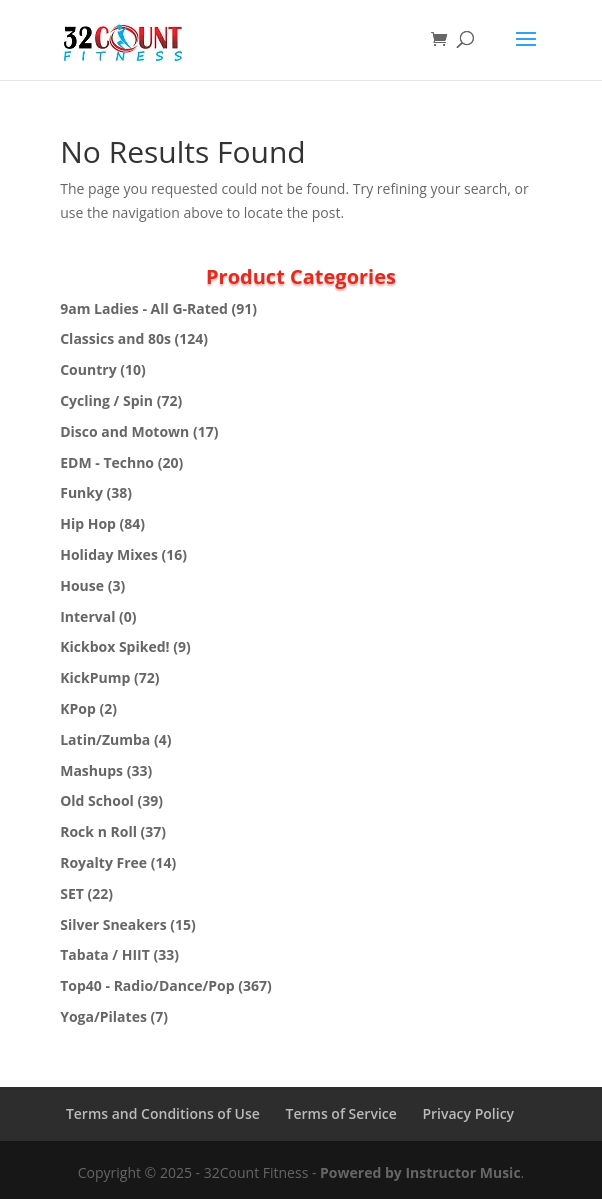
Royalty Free (103, 862)
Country (88, 369)
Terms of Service (341, 1113)
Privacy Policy (468, 1113)
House (82, 585)
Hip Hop (88, 523)
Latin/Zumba (105, 739)
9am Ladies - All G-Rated (144, 308)
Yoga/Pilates (103, 1016)
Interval (87, 616)
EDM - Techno (107, 462)
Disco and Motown (124, 431)
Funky (81, 492)
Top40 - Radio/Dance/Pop (147, 985)
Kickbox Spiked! (114, 646)
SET (72, 893)
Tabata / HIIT (105, 954)
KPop (78, 708)
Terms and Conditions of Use (163, 1113)
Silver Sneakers (113, 924)
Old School (97, 800)
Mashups (91, 770)
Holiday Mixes (109, 554)
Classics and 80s (115, 338)
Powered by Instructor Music (420, 1172)
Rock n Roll (98, 831)
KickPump (95, 677)
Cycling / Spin (106, 400)
